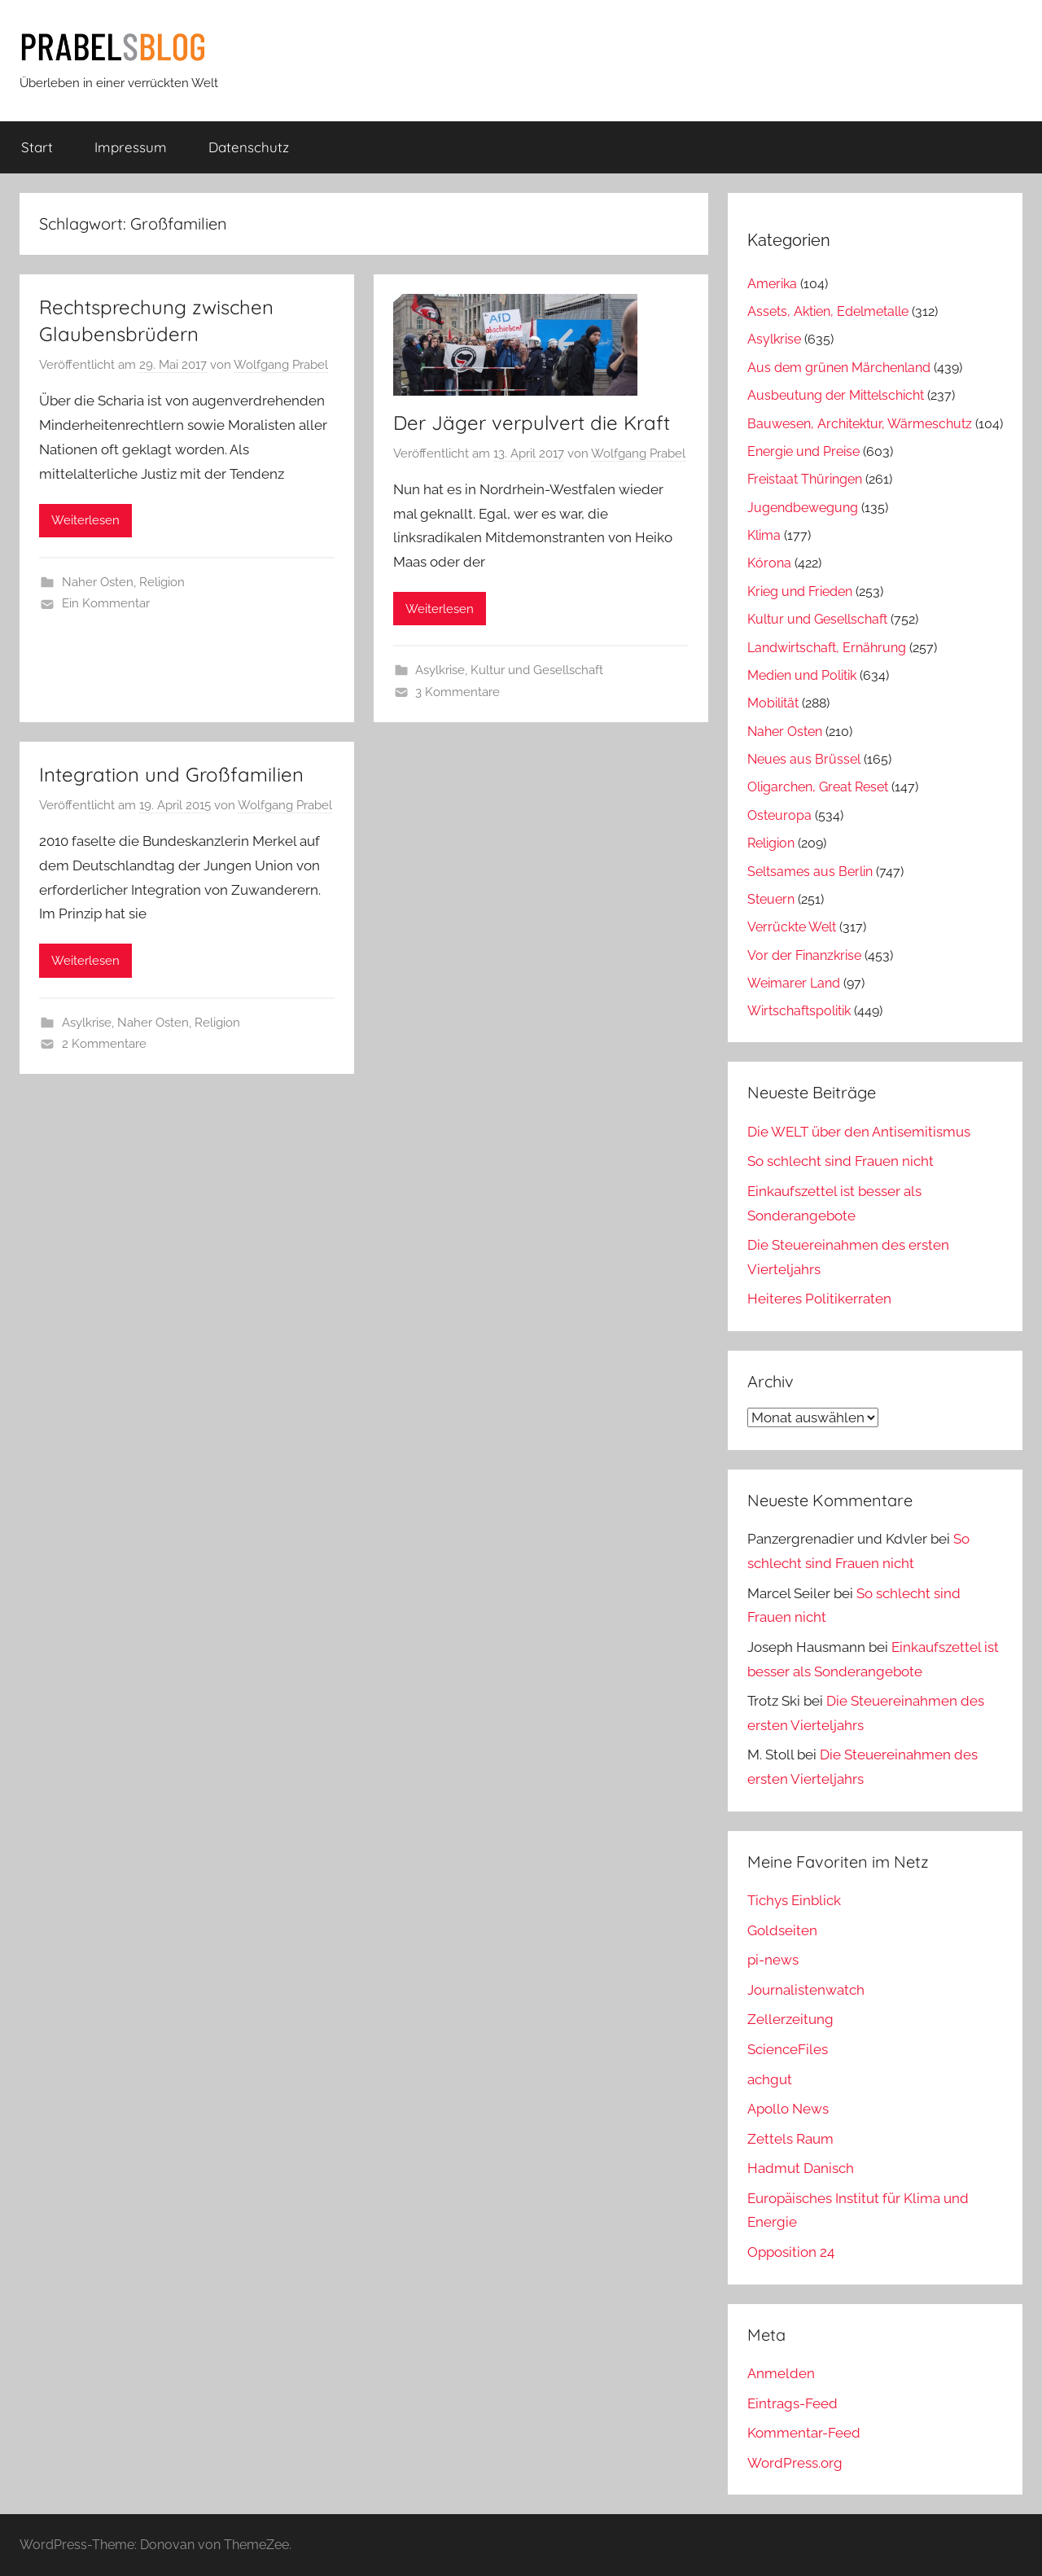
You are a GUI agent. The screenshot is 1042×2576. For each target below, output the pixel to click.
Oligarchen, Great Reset (817, 787)
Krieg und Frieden (799, 591)
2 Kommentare (104, 1043)
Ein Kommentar (106, 603)
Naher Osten (98, 582)
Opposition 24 (790, 2252)
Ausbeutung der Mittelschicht (835, 395)
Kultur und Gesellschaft (537, 670)
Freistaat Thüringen (804, 479)
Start (37, 147)
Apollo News (788, 2109)
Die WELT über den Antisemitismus (858, 1132)
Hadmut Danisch (800, 2168)
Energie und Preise (803, 451)
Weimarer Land (793, 983)
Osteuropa (779, 815)
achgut (769, 2079)
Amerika (772, 283)
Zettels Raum (790, 2139)
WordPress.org (795, 2463)
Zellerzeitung (790, 2019)
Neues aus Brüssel (803, 759)
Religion (162, 582)
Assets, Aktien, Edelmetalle (827, 311)
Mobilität (773, 703)
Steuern (771, 899)
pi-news (773, 1960)
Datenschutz (248, 147)
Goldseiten (782, 1930)
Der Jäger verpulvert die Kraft (531, 422)
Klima (764, 535)
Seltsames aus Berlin (810, 871)
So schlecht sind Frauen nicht (840, 1161)
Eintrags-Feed (792, 2403)
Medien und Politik (801, 675)
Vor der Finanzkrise (804, 955)
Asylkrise (440, 670)
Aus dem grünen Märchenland (838, 367)
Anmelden (781, 2373)
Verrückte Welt (791, 927)
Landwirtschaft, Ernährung (826, 647)
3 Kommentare (457, 692)
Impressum (130, 147)
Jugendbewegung (802, 507)
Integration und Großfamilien (171, 774)
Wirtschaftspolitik (799, 1011)
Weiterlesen (85, 520)
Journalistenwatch (806, 1990)
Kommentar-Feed (803, 2433)
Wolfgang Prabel (281, 364)
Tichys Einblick (794, 1900)
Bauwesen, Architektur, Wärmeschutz (859, 424)
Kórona (769, 563)
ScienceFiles (787, 2049)
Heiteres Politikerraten (819, 1298)
